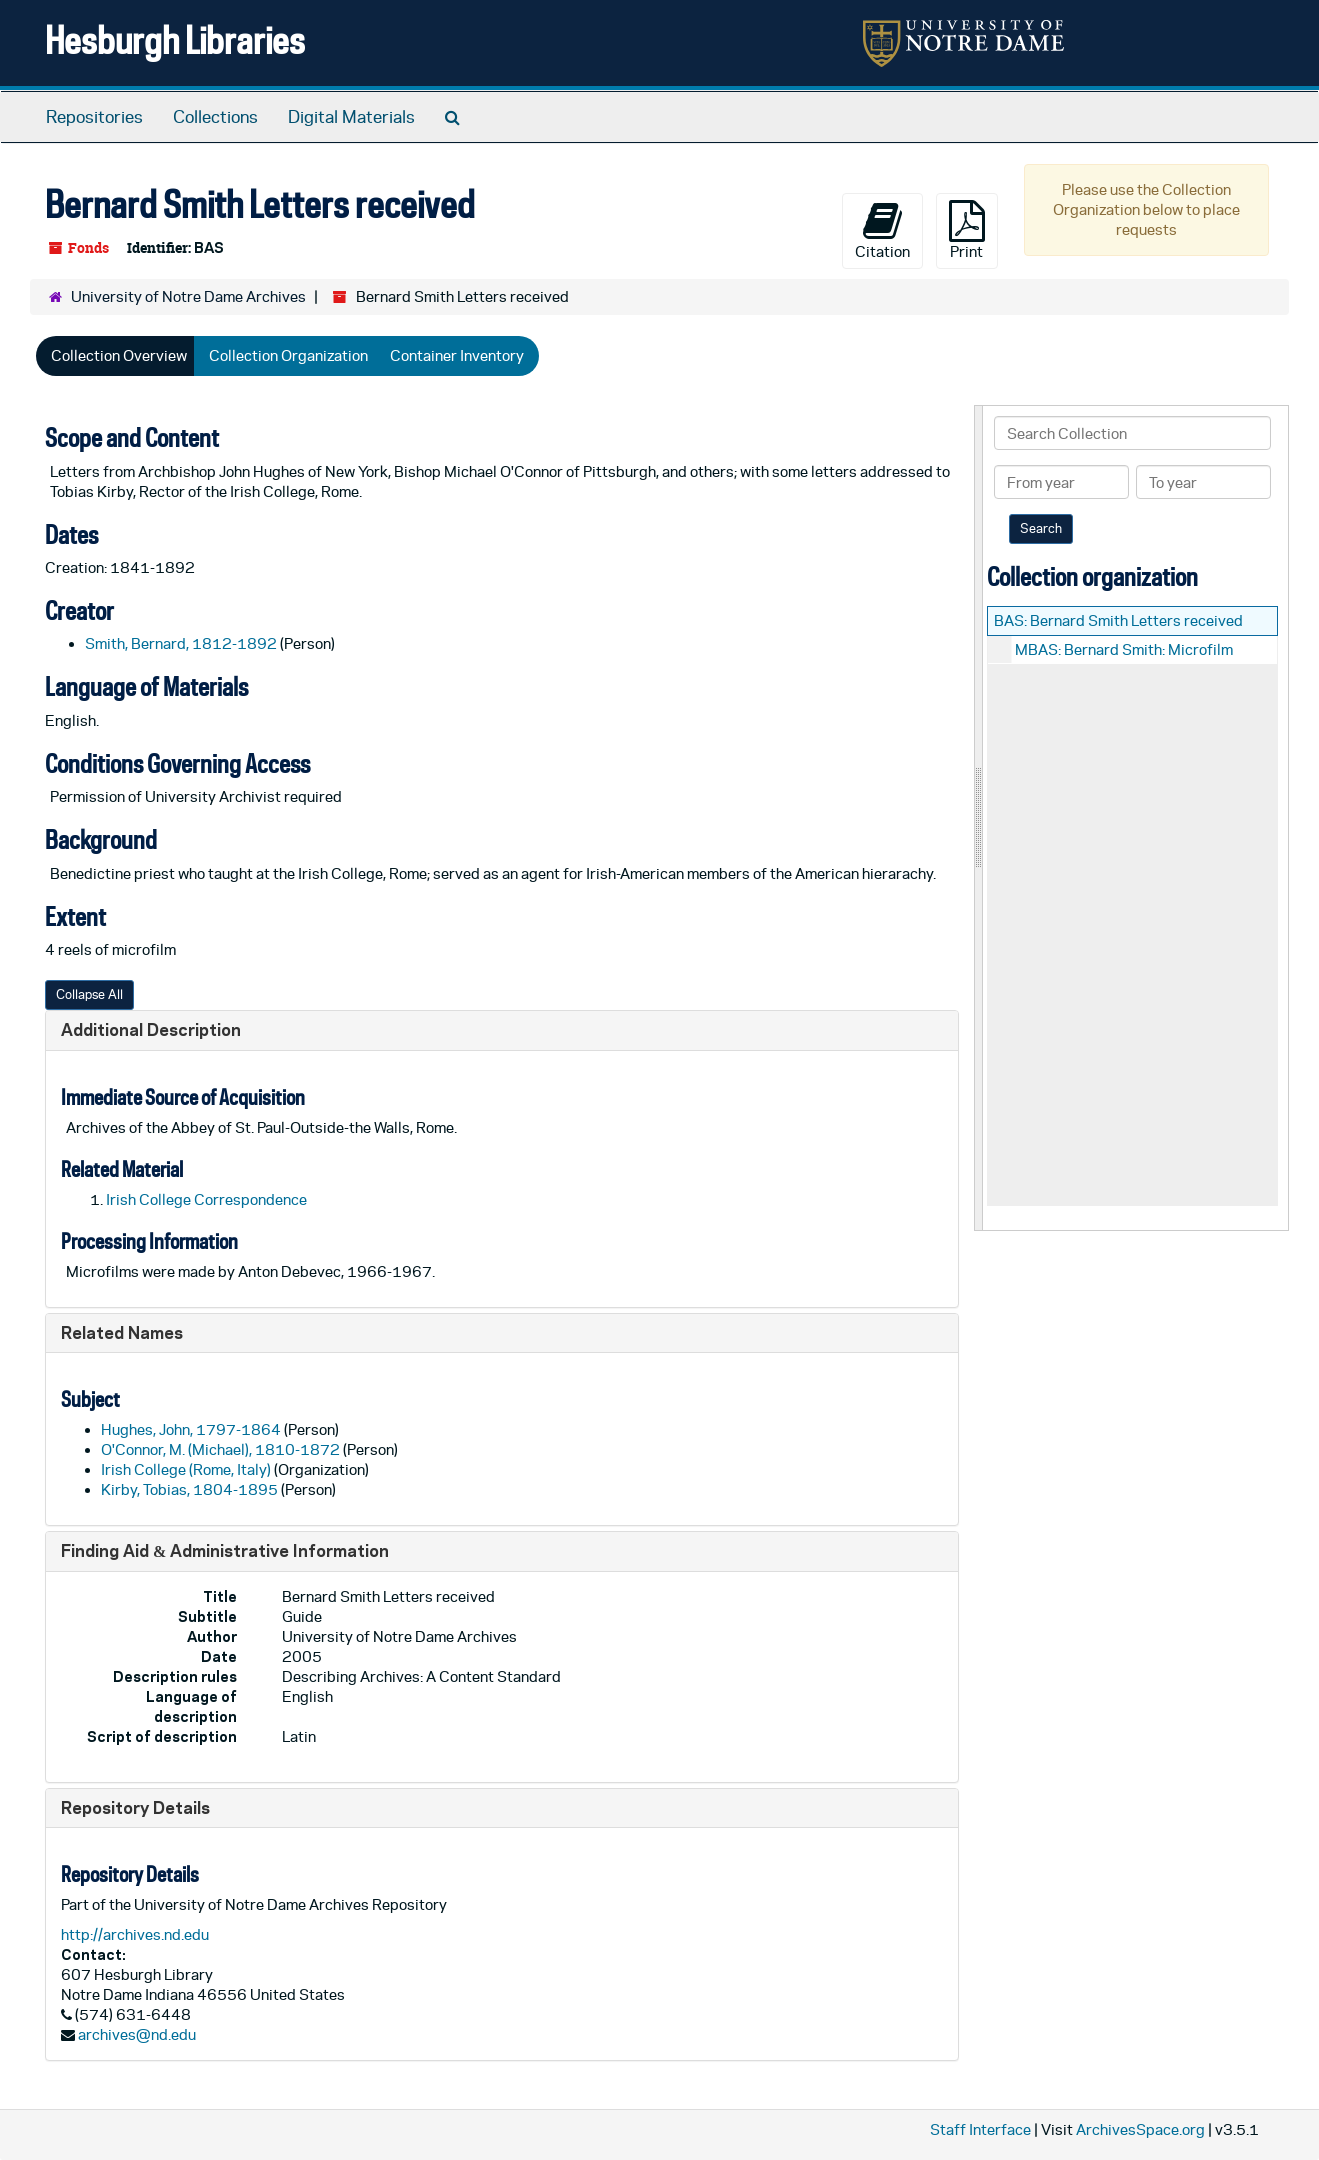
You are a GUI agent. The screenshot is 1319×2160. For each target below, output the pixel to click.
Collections (215, 117)
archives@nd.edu (137, 2034)
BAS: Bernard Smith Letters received (1118, 620)
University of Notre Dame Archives (188, 296)
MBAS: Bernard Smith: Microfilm (1124, 649)
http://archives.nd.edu (135, 1934)
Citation (882, 230)
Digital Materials (351, 117)
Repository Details (135, 1807)
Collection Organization (288, 355)
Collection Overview (119, 355)
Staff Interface (980, 2129)
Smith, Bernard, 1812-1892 (181, 643)
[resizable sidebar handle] (979, 817)
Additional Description (151, 1029)
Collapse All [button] (89, 994)
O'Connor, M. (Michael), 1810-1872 (220, 1449)
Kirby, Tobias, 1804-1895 (189, 1489)
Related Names (122, 1332)
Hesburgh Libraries (175, 39)
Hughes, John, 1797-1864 (191, 1429)
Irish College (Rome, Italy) (186, 1469)
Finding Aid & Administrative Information (225, 1550)
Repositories (94, 117)
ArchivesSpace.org (1140, 2129)
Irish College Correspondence (206, 1199)
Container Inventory (457, 355)
